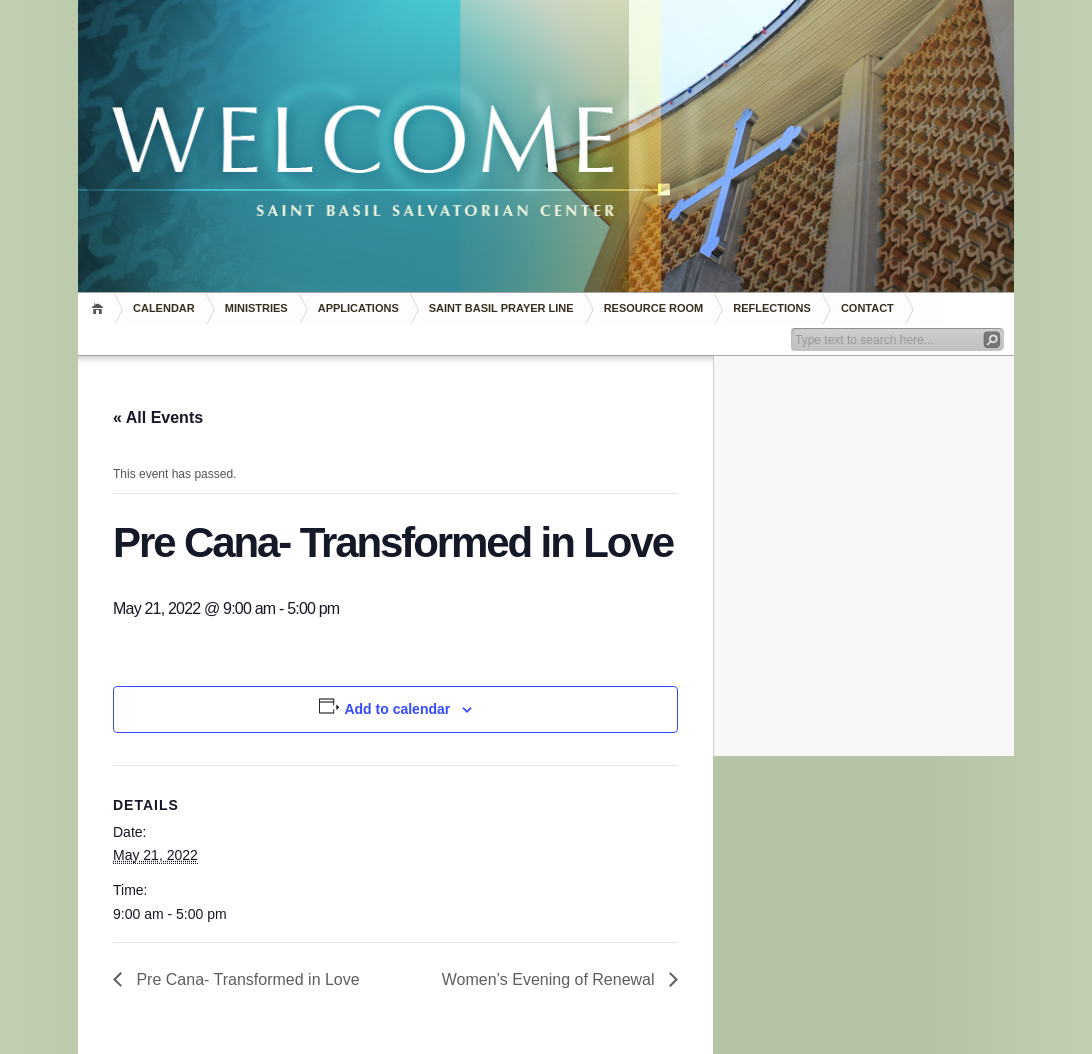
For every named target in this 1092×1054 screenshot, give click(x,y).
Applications (358, 308)
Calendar (164, 308)
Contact (867, 308)
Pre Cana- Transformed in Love (246, 979)
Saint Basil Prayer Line (501, 308)
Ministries (256, 308)
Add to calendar (397, 709)
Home (100, 308)
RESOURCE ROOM (654, 308)
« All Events (158, 417)
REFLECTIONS (772, 308)
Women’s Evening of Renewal (550, 979)
